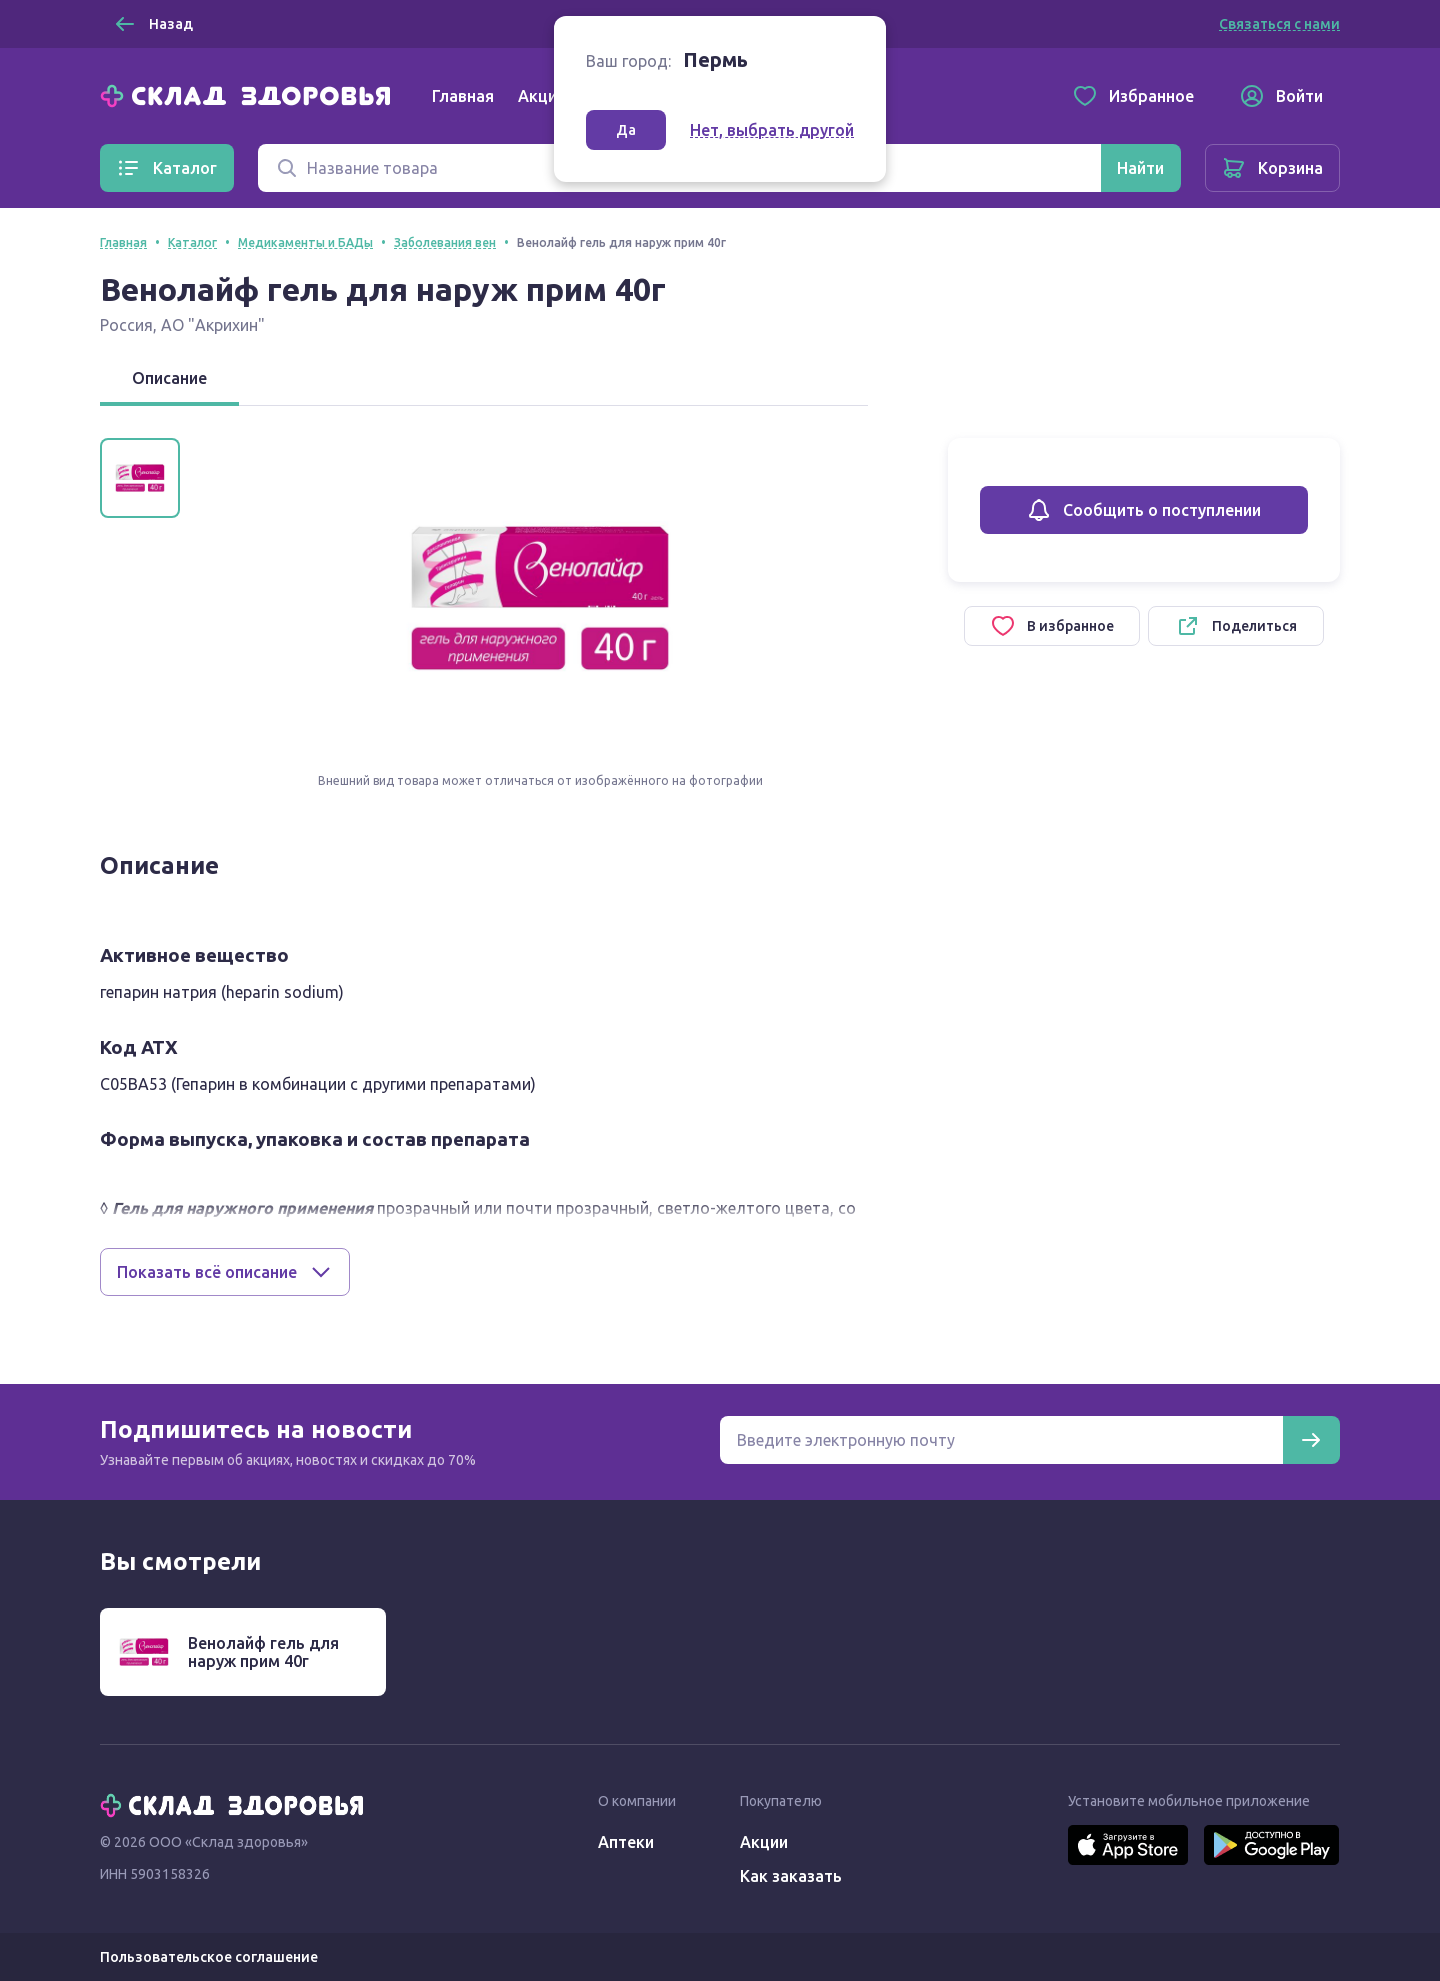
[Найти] (1140, 168)
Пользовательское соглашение (209, 1957)
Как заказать (791, 1876)
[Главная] (250, 94)
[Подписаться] (1311, 1440)
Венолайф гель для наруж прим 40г (263, 1652)
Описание (169, 378)
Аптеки (626, 1842)
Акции (542, 96)
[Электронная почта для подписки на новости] (1001, 1440)
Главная (463, 96)
